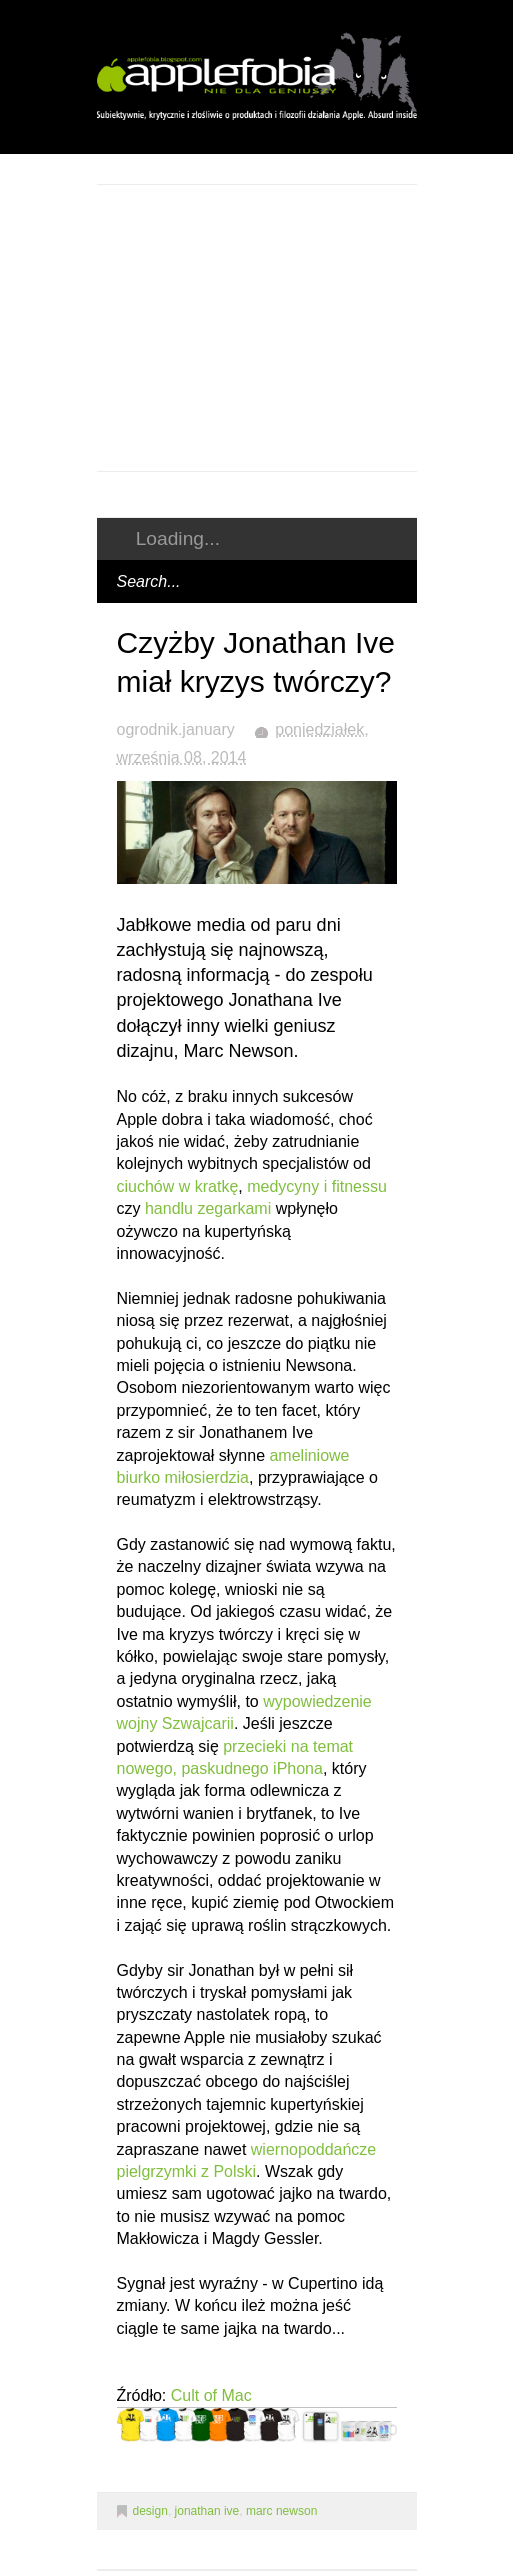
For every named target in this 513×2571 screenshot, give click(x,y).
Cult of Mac (211, 2395)
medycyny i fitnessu (317, 1186)
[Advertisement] (305, 325)
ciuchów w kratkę (178, 1186)
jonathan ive (207, 2511)
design (150, 2511)
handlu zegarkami (208, 1208)
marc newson (281, 2511)
